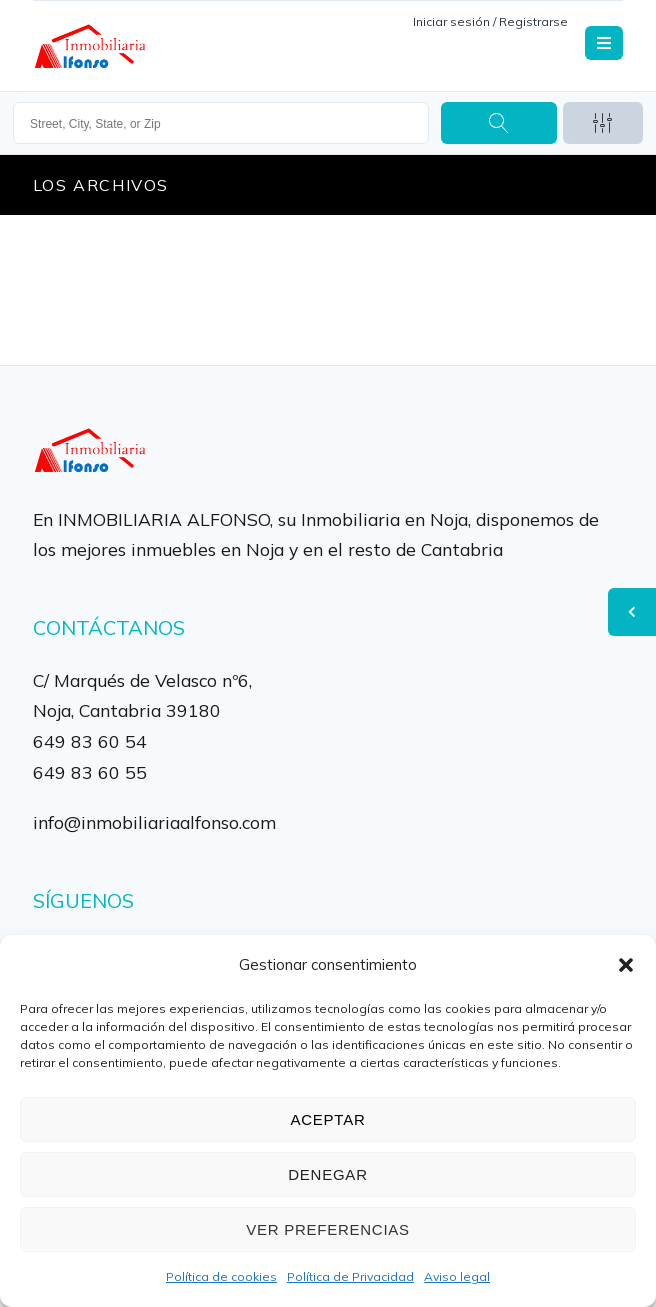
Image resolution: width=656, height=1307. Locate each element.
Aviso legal (457, 1276)
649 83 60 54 (90, 741)
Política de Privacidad (350, 1276)
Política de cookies (221, 1276)
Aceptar (328, 1119)
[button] (626, 965)
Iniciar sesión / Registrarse (490, 21)
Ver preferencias (328, 1229)
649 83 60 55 (90, 772)
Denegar (327, 1174)
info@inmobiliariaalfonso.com (154, 822)
